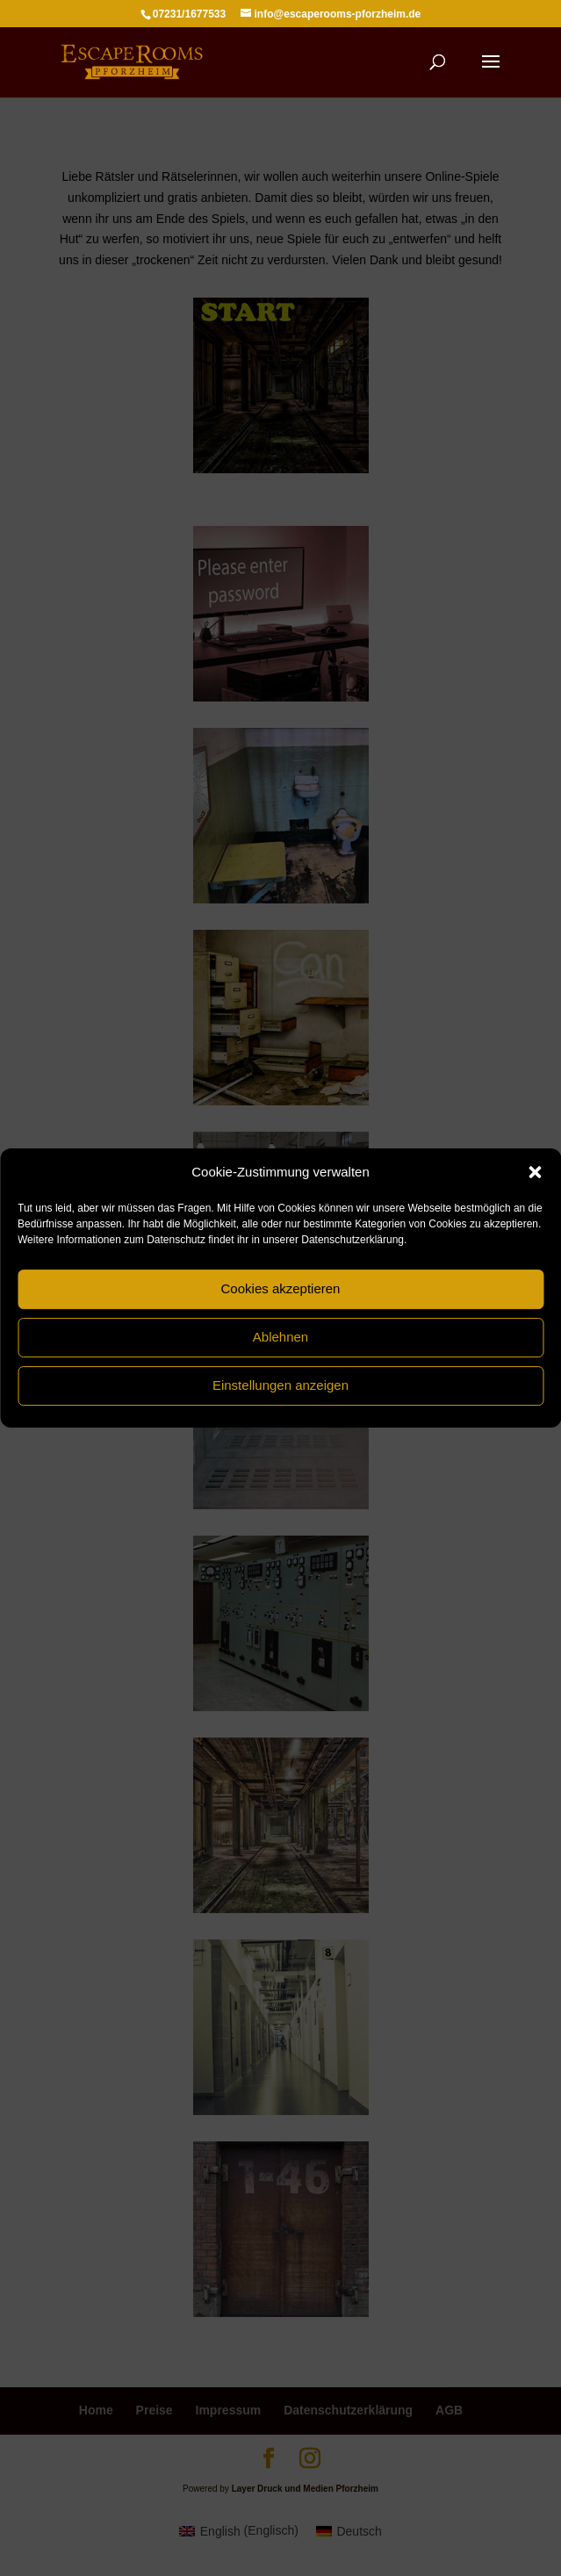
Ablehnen (280, 1336)
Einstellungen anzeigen (280, 1385)
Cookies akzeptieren (281, 1288)
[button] (534, 1172)
